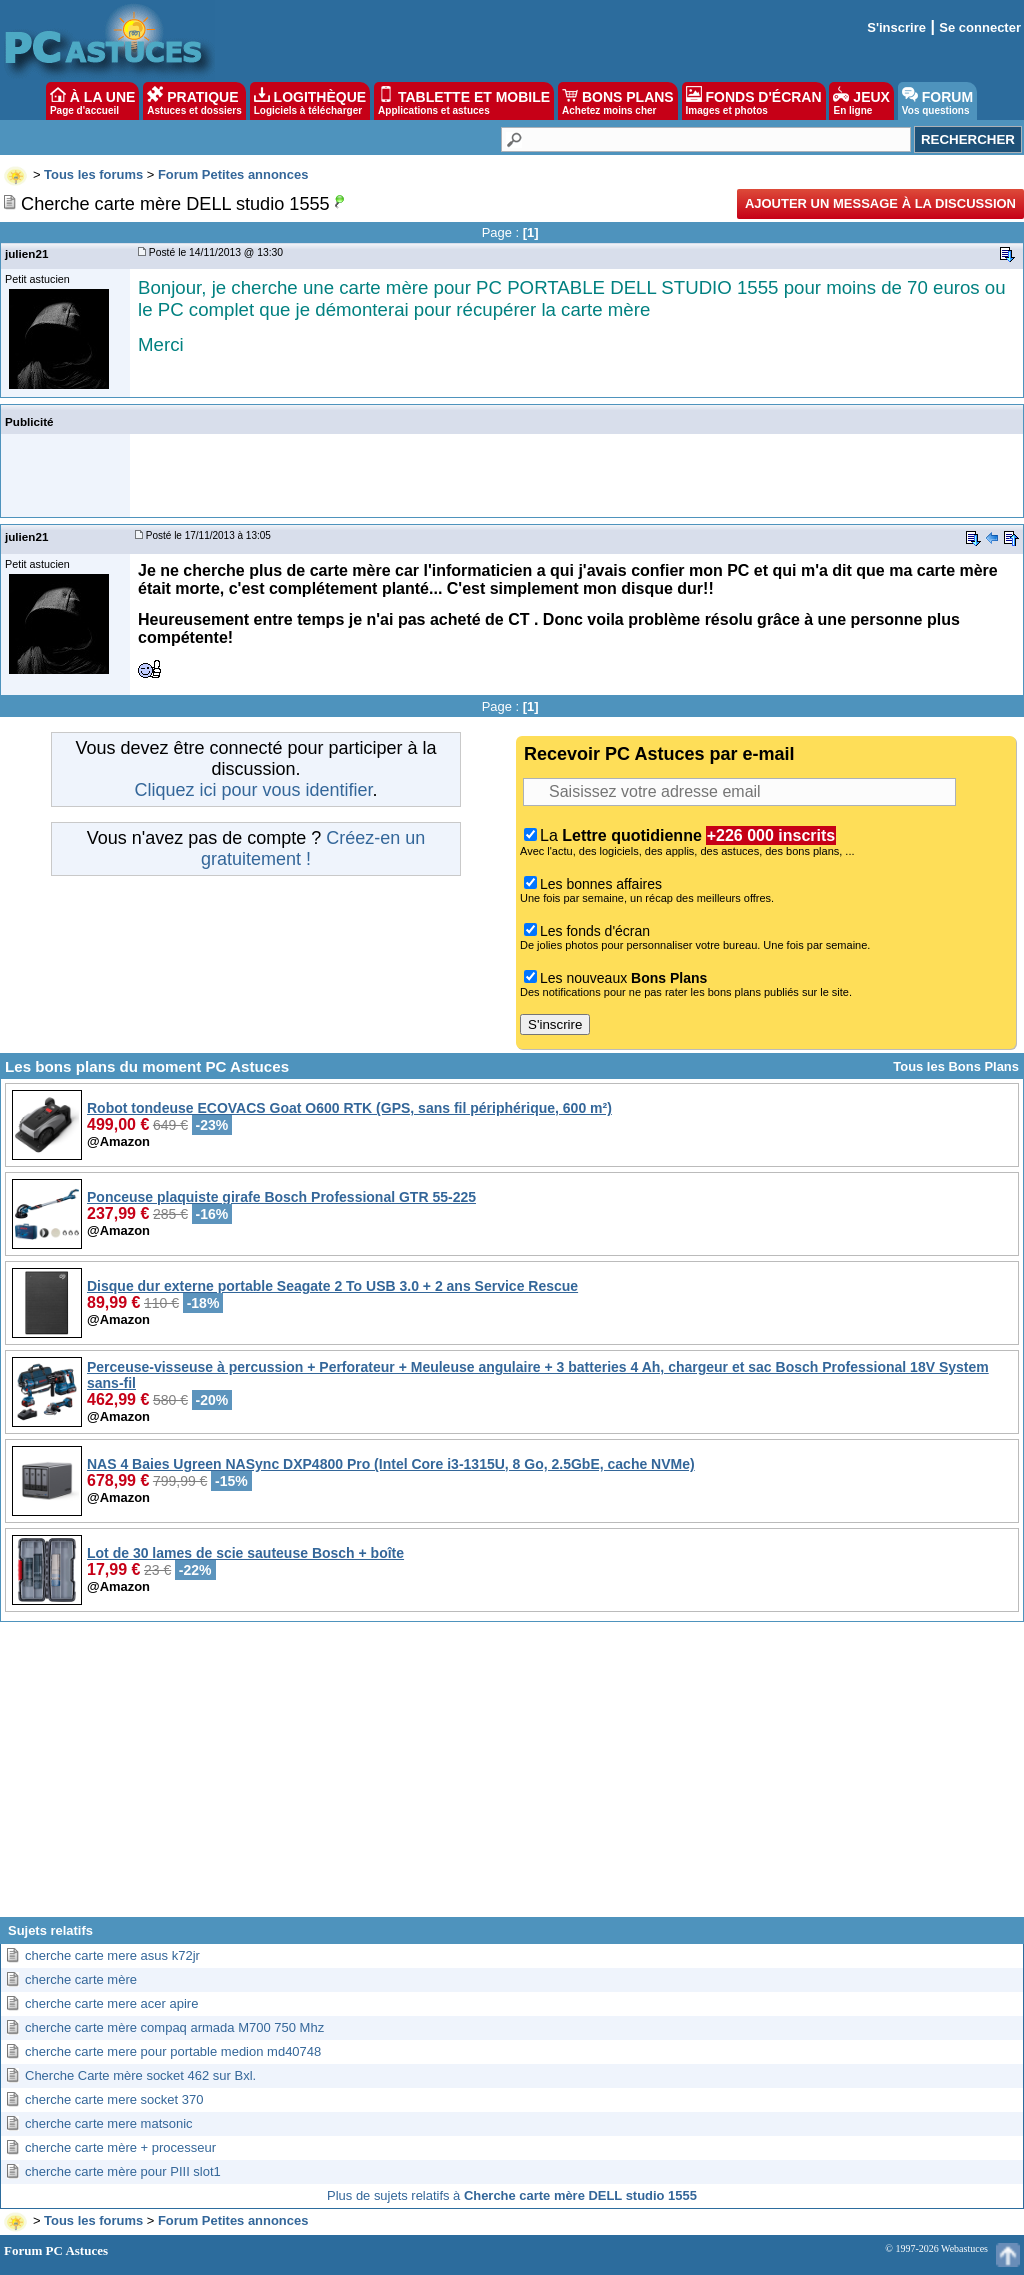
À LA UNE (92, 101)
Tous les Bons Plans (956, 1066)
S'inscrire (896, 27)
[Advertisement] (512, 1777)
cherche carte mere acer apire (111, 2003)
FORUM (937, 101)
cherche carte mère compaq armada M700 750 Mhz (174, 2027)
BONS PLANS (618, 101)
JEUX (861, 101)
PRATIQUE (194, 101)
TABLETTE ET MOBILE (464, 101)
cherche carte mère (81, 1979)
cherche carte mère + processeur (120, 2147)
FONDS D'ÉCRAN (754, 101)
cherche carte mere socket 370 (114, 2099)
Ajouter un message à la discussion (880, 203)
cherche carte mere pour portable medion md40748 (173, 2051)
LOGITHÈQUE (310, 101)
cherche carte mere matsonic (109, 2123)
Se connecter (980, 27)
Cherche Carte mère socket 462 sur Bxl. (140, 2075)
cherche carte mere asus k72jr (112, 1955)
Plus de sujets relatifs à (512, 2195)
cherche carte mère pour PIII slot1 (123, 2171)
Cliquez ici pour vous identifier (253, 790)
